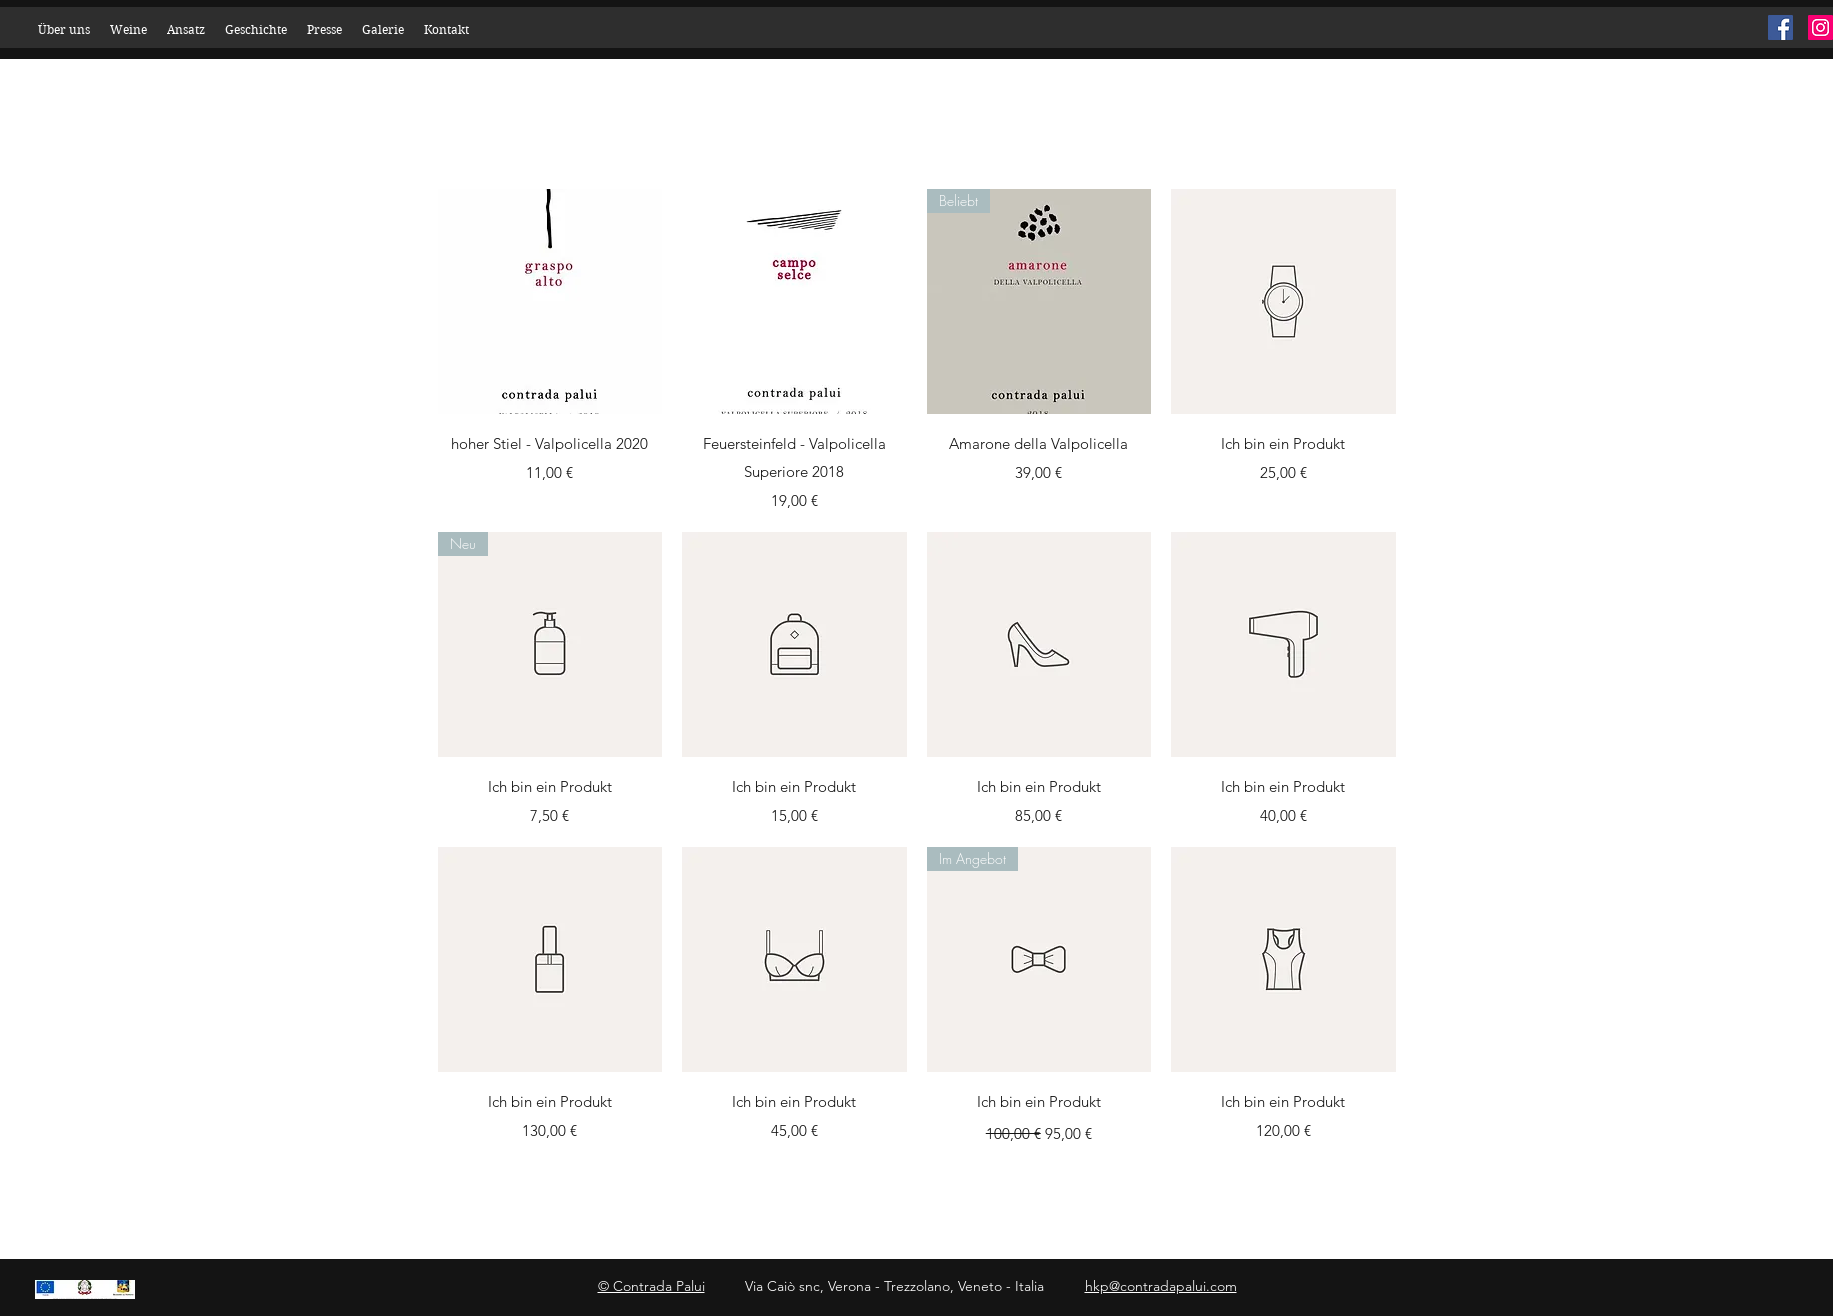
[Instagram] (1820, 27)
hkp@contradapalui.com (1161, 1286)
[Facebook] (1780, 27)
